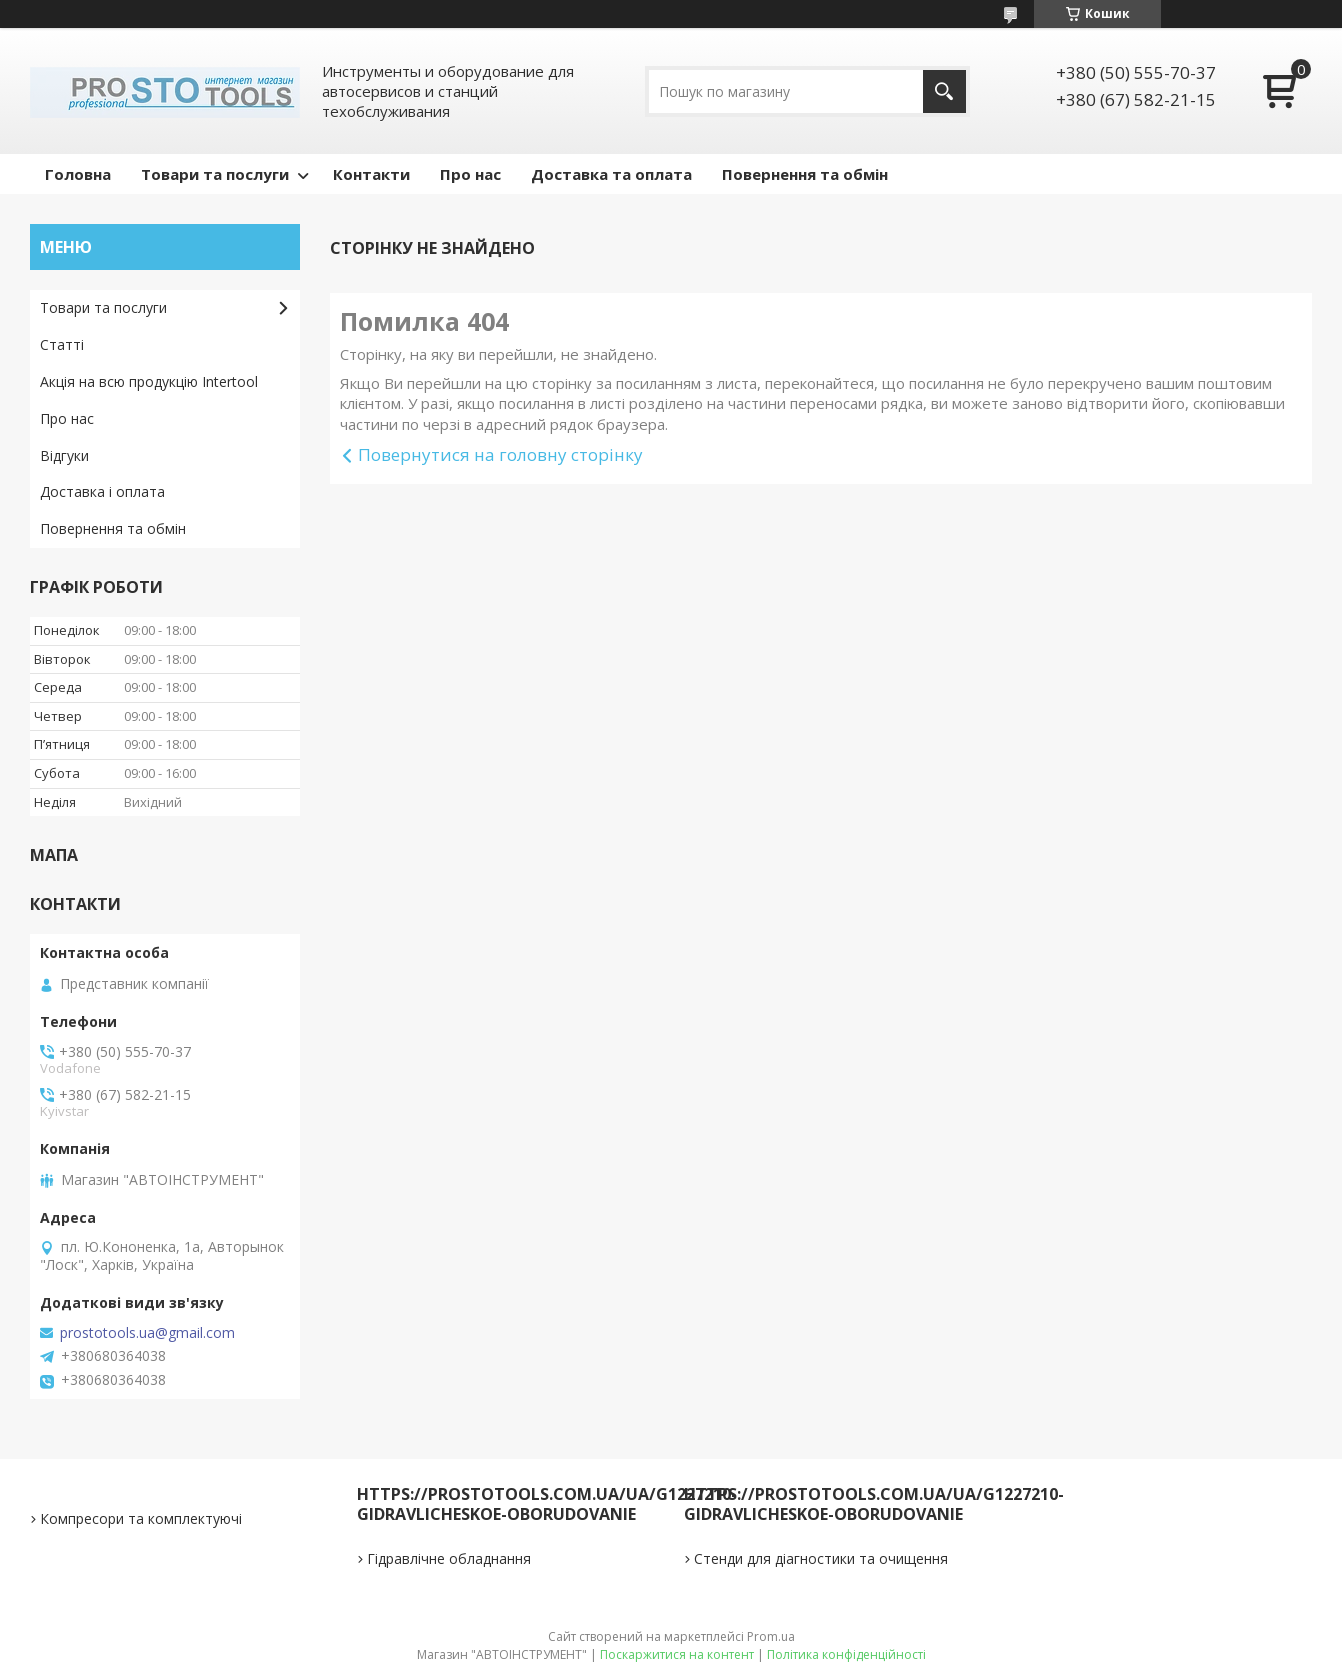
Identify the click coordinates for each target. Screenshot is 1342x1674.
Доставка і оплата (102, 491)
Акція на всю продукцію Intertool (149, 381)
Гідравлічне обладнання (449, 1558)
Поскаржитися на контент (677, 1654)
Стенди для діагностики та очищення (821, 1558)
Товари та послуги (215, 174)
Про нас (470, 174)
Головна (78, 174)
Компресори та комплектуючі (141, 1518)
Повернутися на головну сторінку (500, 454)
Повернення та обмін (805, 174)
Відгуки (64, 455)
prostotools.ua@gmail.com (147, 1333)
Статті (62, 344)
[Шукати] (944, 91)
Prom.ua (771, 1636)
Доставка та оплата (611, 174)
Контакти (371, 174)
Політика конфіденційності (846, 1654)
